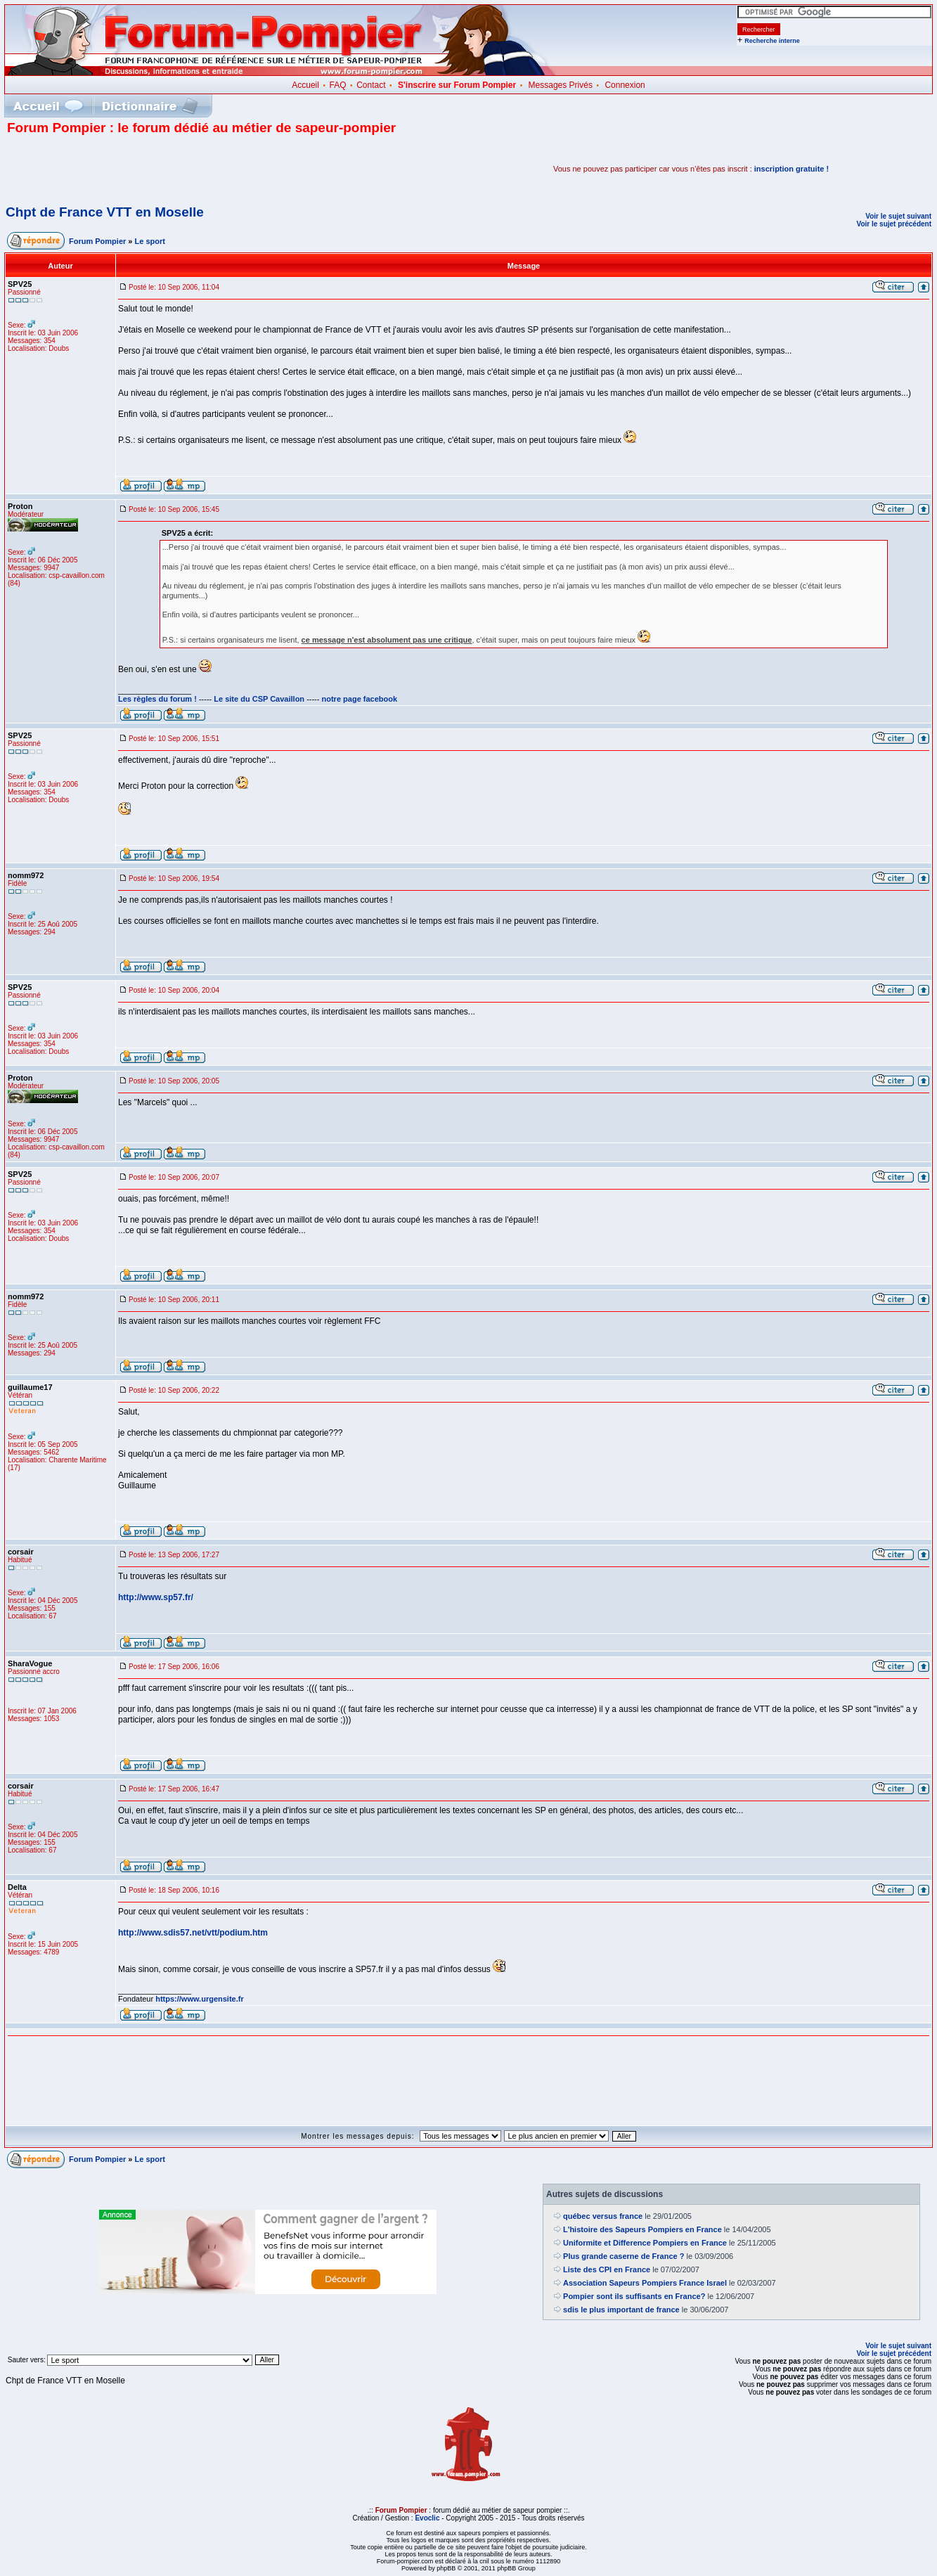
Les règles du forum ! (157, 699)
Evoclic (427, 2518)
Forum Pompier (97, 241)
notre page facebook (360, 699)
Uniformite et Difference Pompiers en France (645, 2243)
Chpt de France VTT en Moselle (105, 212)
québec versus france (602, 2216)
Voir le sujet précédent (893, 224)
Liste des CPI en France (606, 2269)
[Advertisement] (171, 169)
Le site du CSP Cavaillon (259, 699)
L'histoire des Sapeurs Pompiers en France (642, 2229)
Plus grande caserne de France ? (623, 2256)
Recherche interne (772, 40)
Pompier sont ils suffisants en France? (634, 2296)
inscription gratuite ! (791, 169)
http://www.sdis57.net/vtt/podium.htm (193, 1933)
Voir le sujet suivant (898, 216)
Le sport (150, 241)
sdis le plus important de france (621, 2309)
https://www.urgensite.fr (199, 1999)
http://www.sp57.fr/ (155, 1597)
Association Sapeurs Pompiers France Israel (645, 2283)
